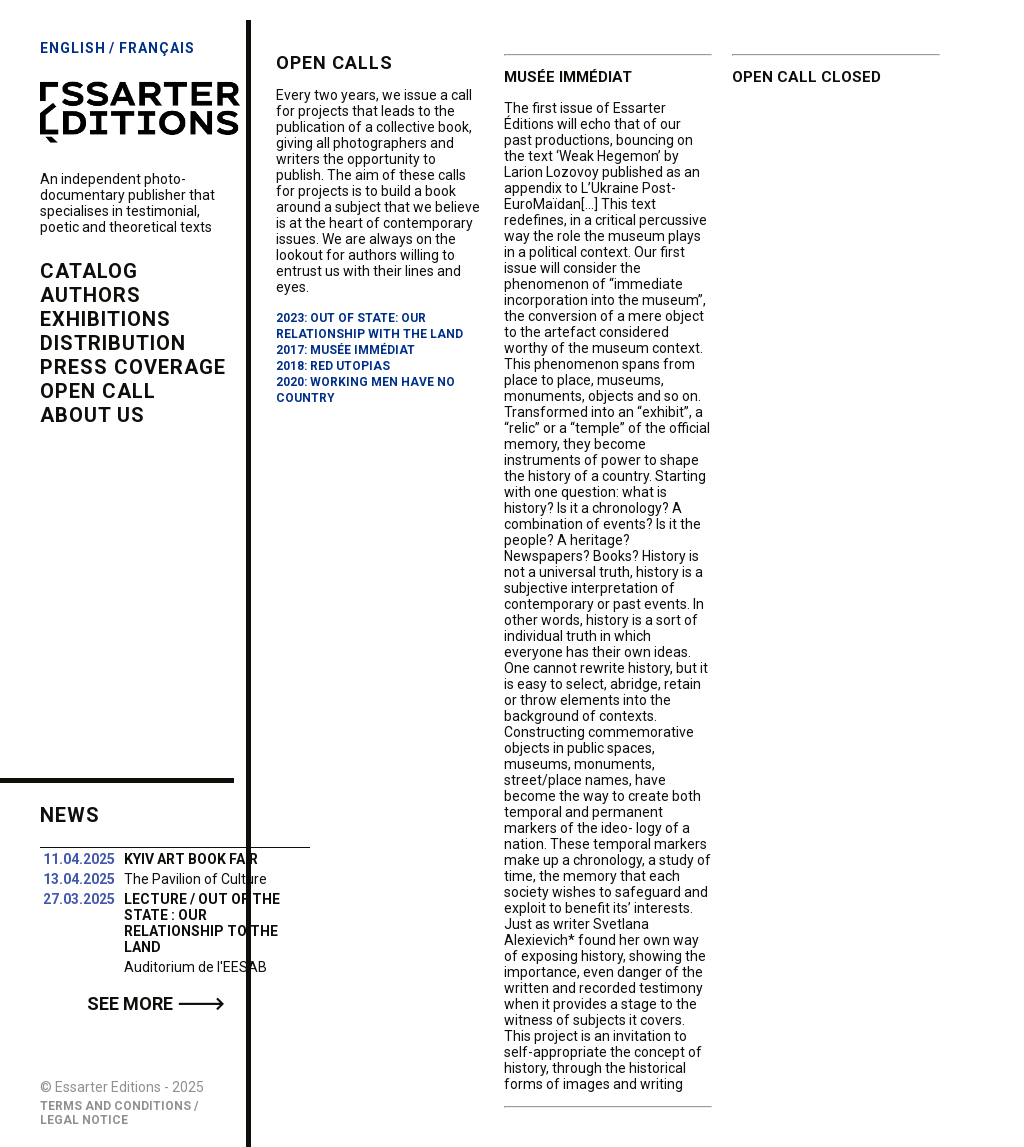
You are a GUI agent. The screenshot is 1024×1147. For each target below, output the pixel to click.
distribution (113, 343)
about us (92, 415)
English (73, 48)
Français (157, 48)
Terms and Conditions (115, 1106)
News (70, 815)
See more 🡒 (155, 1003)
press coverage (133, 367)
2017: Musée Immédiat (345, 350)
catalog (89, 271)
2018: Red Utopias (333, 366)
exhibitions (105, 319)
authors (90, 295)
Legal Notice (84, 1120)
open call (98, 391)
